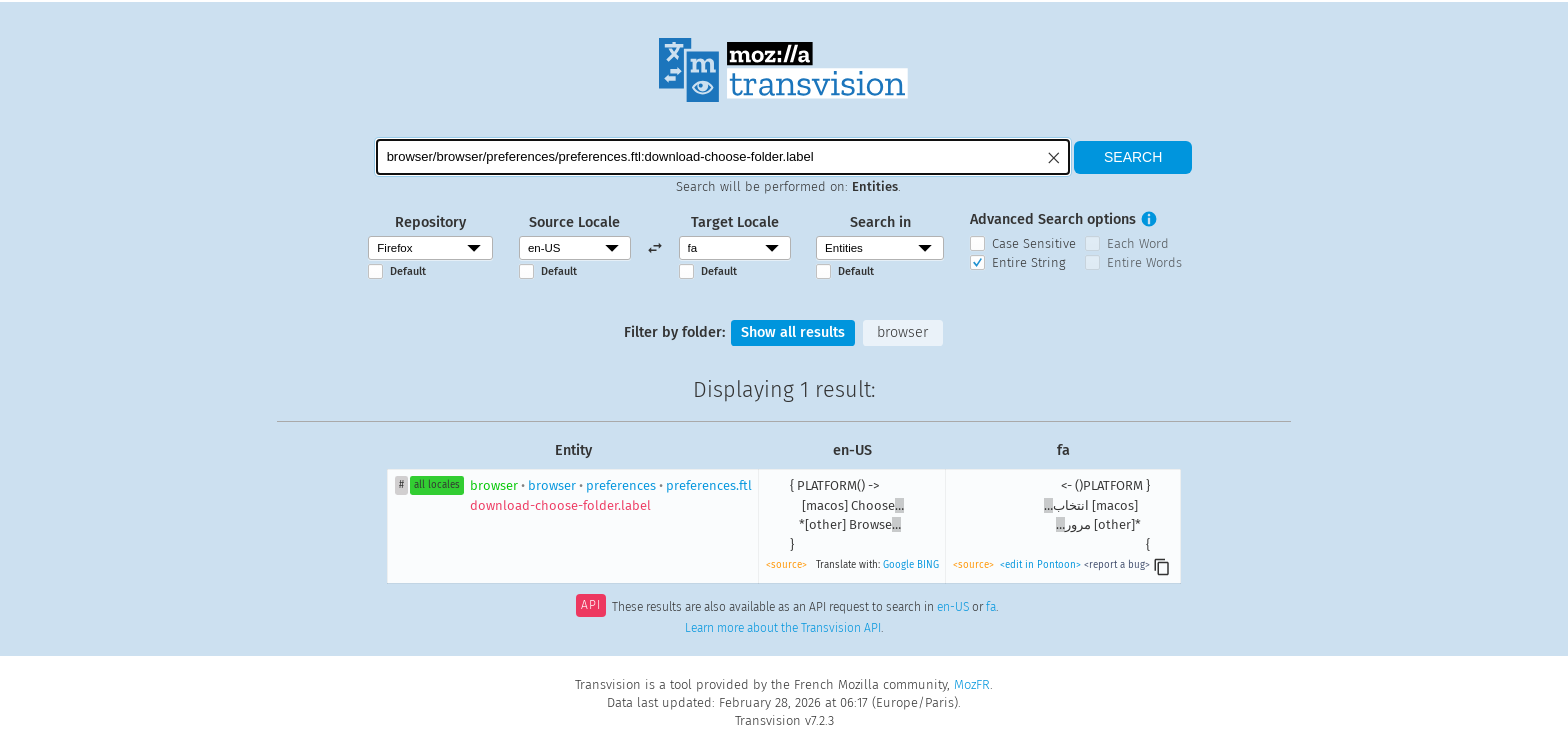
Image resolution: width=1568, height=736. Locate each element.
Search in (880, 222)
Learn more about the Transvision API (783, 628)
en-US (953, 607)
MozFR (972, 684)
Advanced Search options (1053, 219)
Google (898, 565)
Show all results (793, 332)
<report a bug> (1117, 565)
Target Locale (735, 222)
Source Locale (574, 222)
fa (991, 607)
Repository (430, 222)
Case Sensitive (1034, 243)
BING (928, 565)
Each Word (1138, 243)
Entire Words (1144, 262)
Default (408, 271)
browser (902, 332)
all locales (437, 485)
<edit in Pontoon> (1040, 565)
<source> (786, 565)
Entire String (1029, 262)
